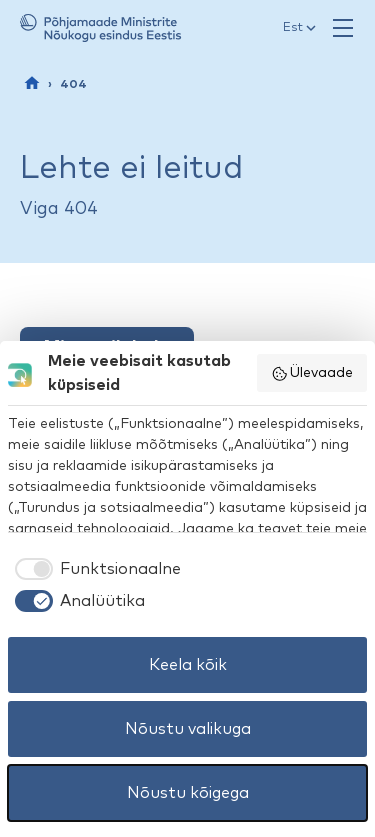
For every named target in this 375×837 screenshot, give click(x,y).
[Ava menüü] (343, 28)
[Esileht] (32, 83)
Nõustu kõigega (188, 793)
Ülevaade (312, 374)
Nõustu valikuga (188, 729)
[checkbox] (94, 569)
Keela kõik (188, 665)
